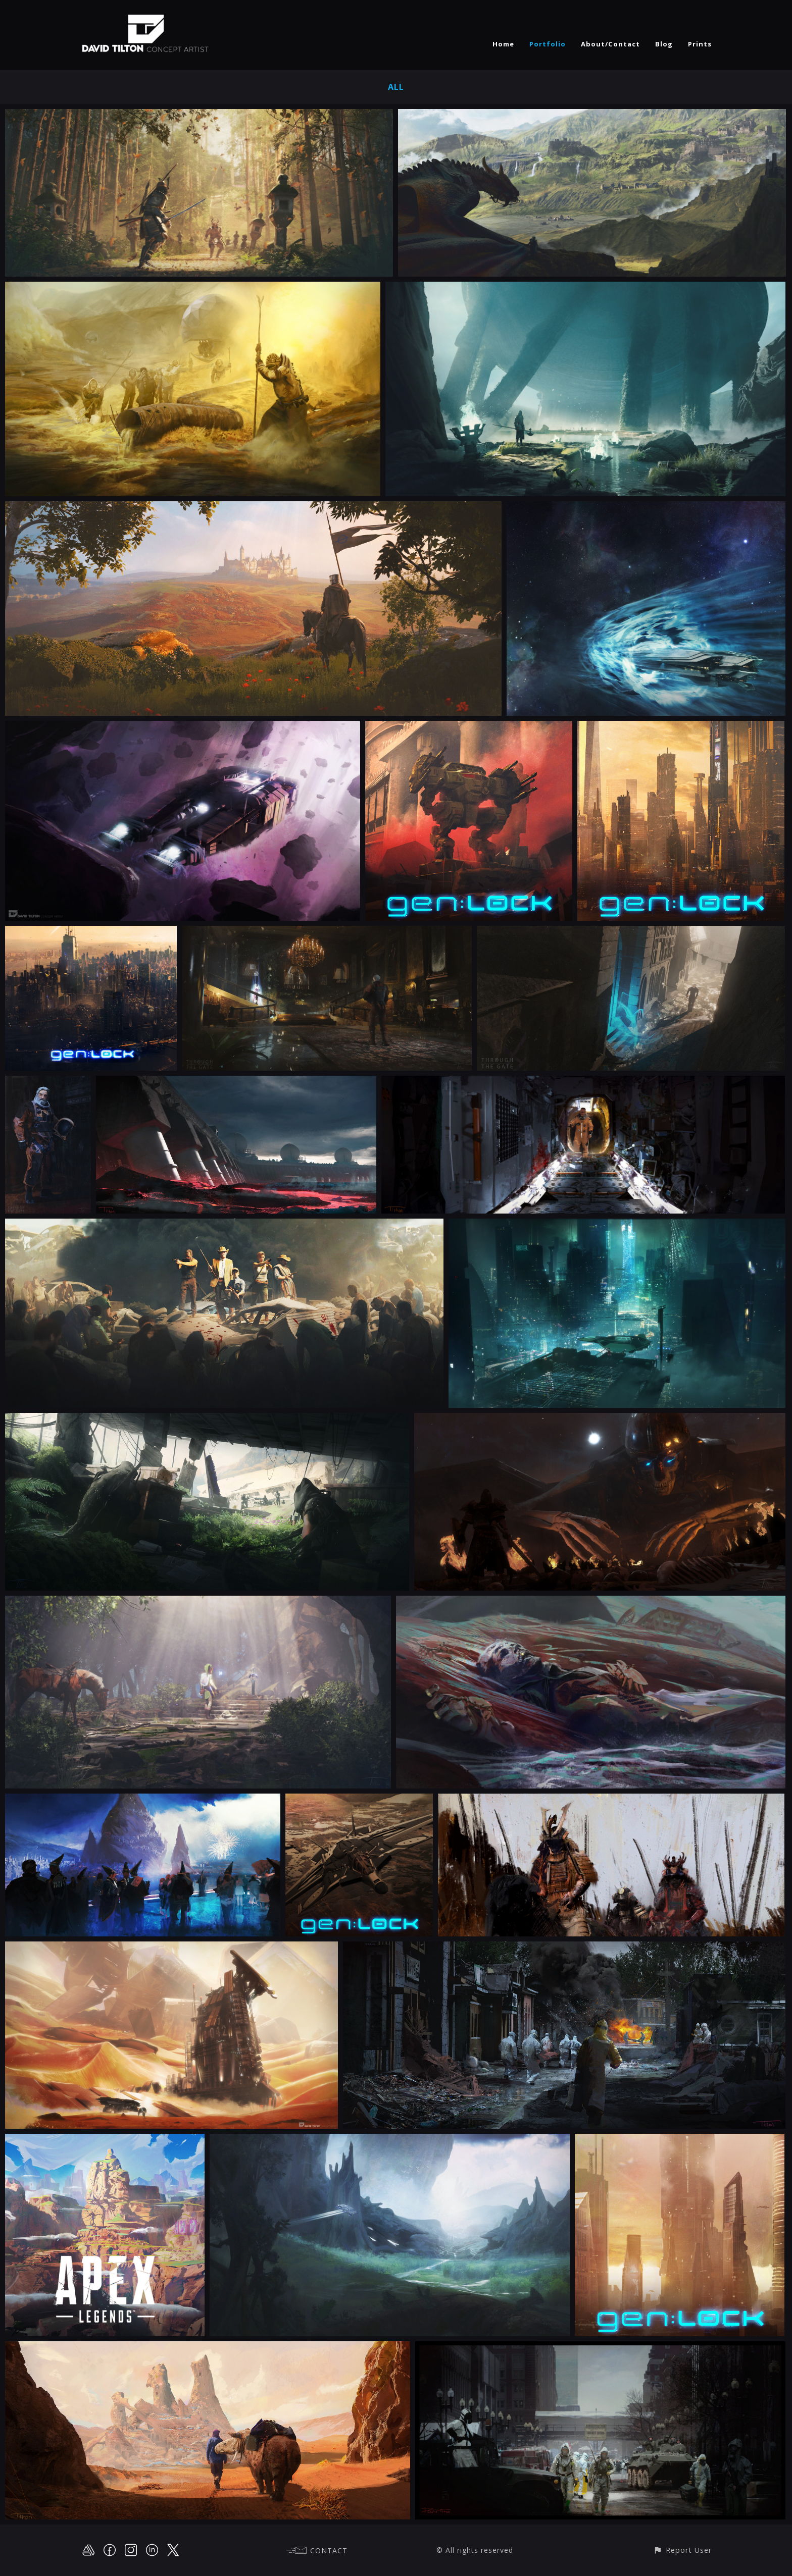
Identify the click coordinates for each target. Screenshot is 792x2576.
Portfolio (547, 43)
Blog (664, 43)
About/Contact (610, 43)
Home (503, 43)
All (396, 86)
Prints (700, 43)
